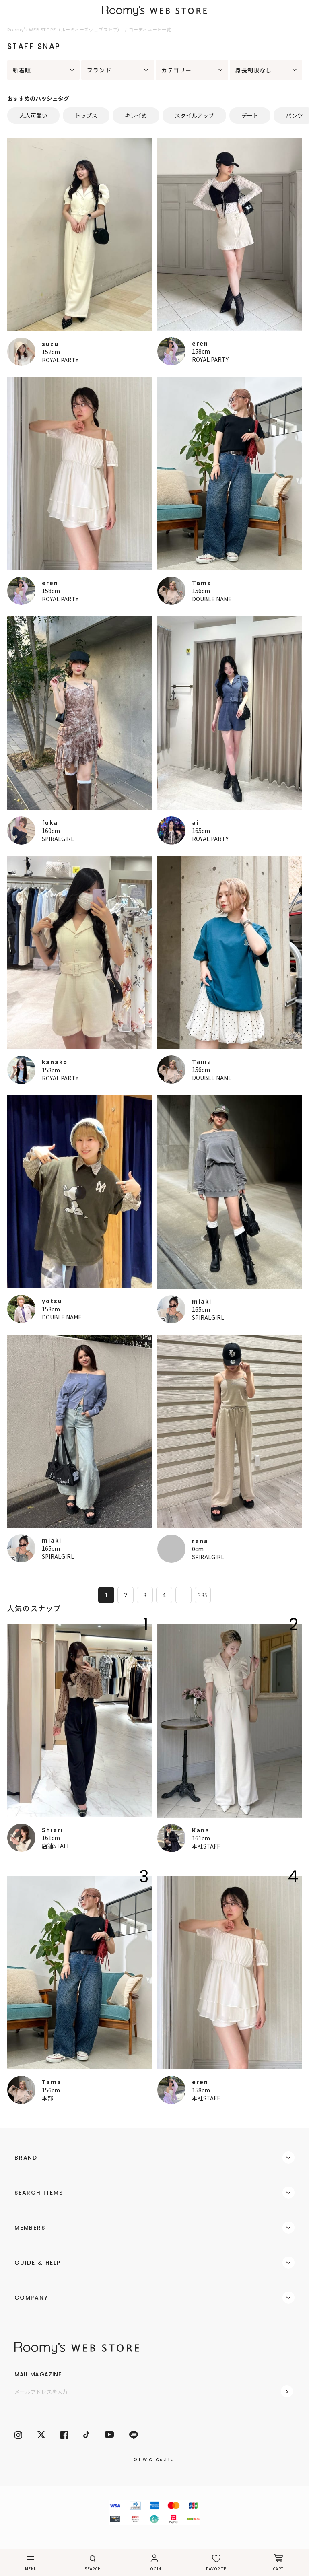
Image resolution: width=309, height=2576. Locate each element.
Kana (201, 1830)
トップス (86, 115)
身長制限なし (253, 70)
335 (203, 1595)
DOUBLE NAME (212, 599)
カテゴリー (176, 70)
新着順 (22, 70)
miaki (202, 1301)
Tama (202, 583)
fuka (50, 822)
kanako (55, 1062)
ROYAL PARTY (60, 360)
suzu (50, 344)
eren (200, 343)
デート (249, 115)
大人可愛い (33, 115)
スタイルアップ (194, 115)
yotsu (52, 1301)
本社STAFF (206, 1846)
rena (200, 1541)
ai (195, 822)
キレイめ (136, 115)
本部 (47, 2098)
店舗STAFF (56, 1846)
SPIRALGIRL (58, 839)
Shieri (52, 1830)
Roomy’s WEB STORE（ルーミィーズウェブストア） (64, 29)
